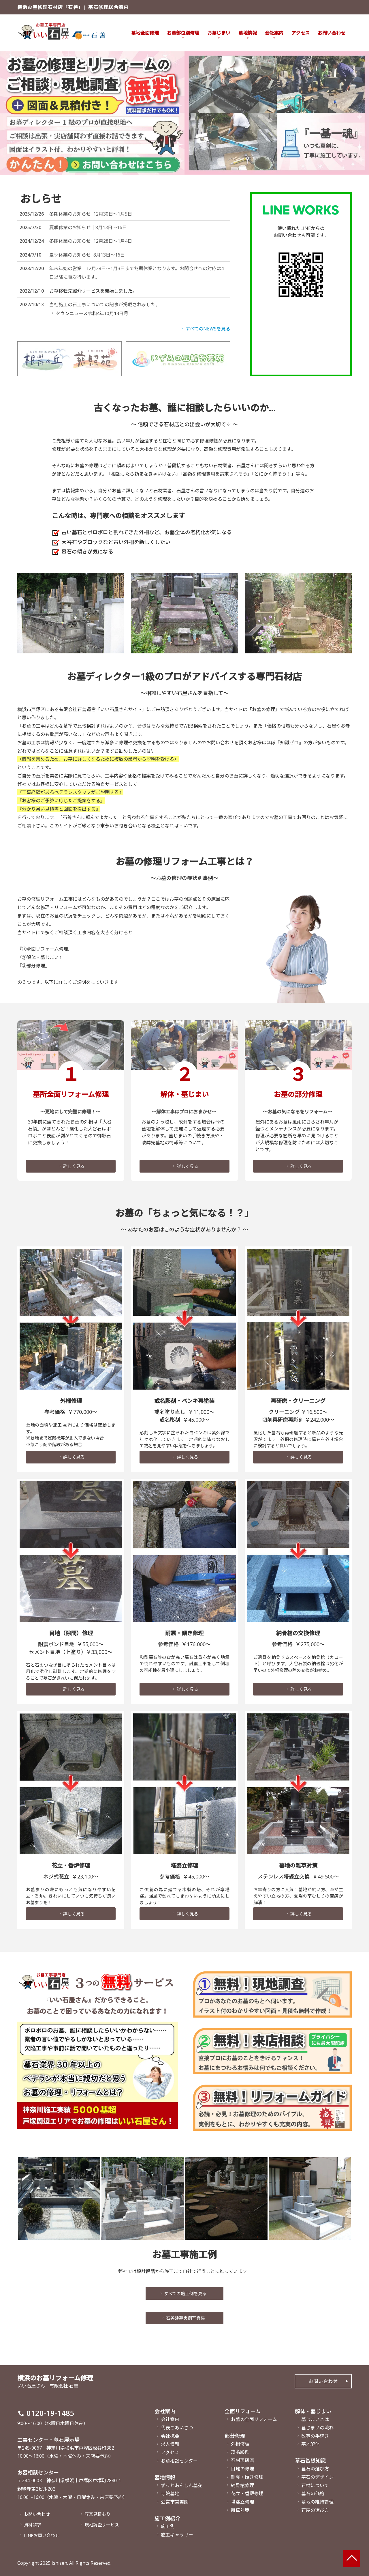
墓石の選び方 (315, 2467)
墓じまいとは (315, 2418)
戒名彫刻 (240, 2450)
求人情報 (170, 2442)
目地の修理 (242, 2467)
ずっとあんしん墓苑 (181, 2483)
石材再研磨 (242, 2459)
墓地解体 (310, 2442)
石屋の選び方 (315, 2509)
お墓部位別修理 (183, 33)
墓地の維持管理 (317, 2500)
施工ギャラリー (177, 2533)
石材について (315, 2483)
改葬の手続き (315, 2434)
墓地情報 (247, 33)
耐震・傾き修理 (247, 2475)
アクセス (300, 33)
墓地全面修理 (145, 33)
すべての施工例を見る (182, 2294)
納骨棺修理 (242, 2483)
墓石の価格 (312, 2492)
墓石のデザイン (317, 2475)
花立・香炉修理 (247, 2492)
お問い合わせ (331, 33)
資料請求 (31, 2524)
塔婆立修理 (242, 2500)
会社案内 (274, 33)
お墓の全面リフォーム (254, 2418)
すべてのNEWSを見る (205, 329)
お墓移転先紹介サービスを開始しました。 (93, 291)
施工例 (168, 2524)
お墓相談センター (179, 2459)
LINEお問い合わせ (40, 2535)
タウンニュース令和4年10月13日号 (89, 313)
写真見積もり (95, 2513)
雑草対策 (240, 2509)
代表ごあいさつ (177, 2426)
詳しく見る (71, 1155)
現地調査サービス (100, 2524)
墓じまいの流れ (317, 2426)
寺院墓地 (170, 2492)
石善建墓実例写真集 (182, 2319)
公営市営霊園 (175, 2500)
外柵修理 (240, 2442)
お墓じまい (218, 33)
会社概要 (170, 2434)
